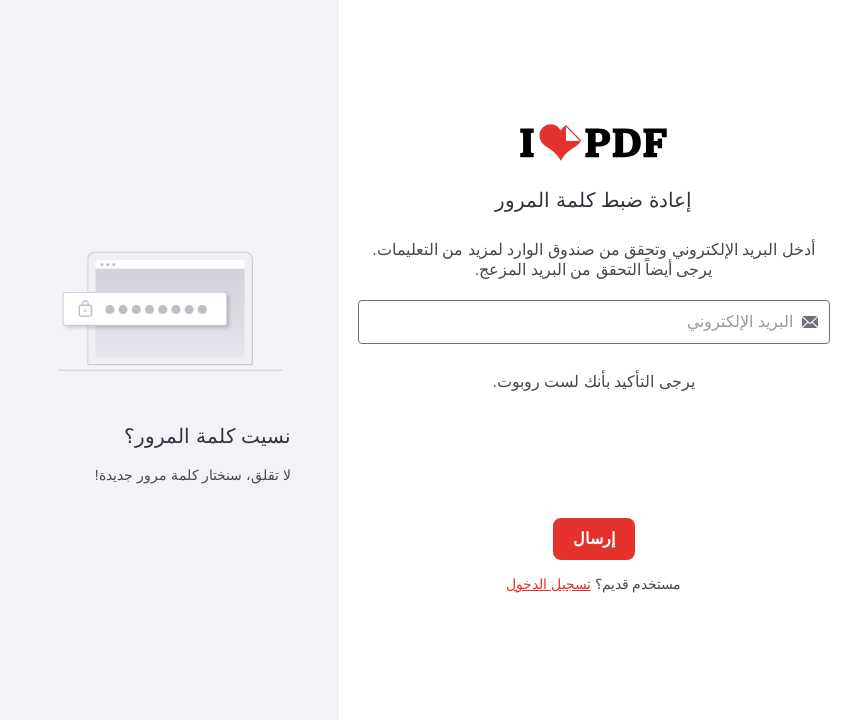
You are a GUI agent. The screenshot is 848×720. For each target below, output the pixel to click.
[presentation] (594, 435)
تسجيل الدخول (548, 584)
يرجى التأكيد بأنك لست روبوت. (593, 381)
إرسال (594, 538)
